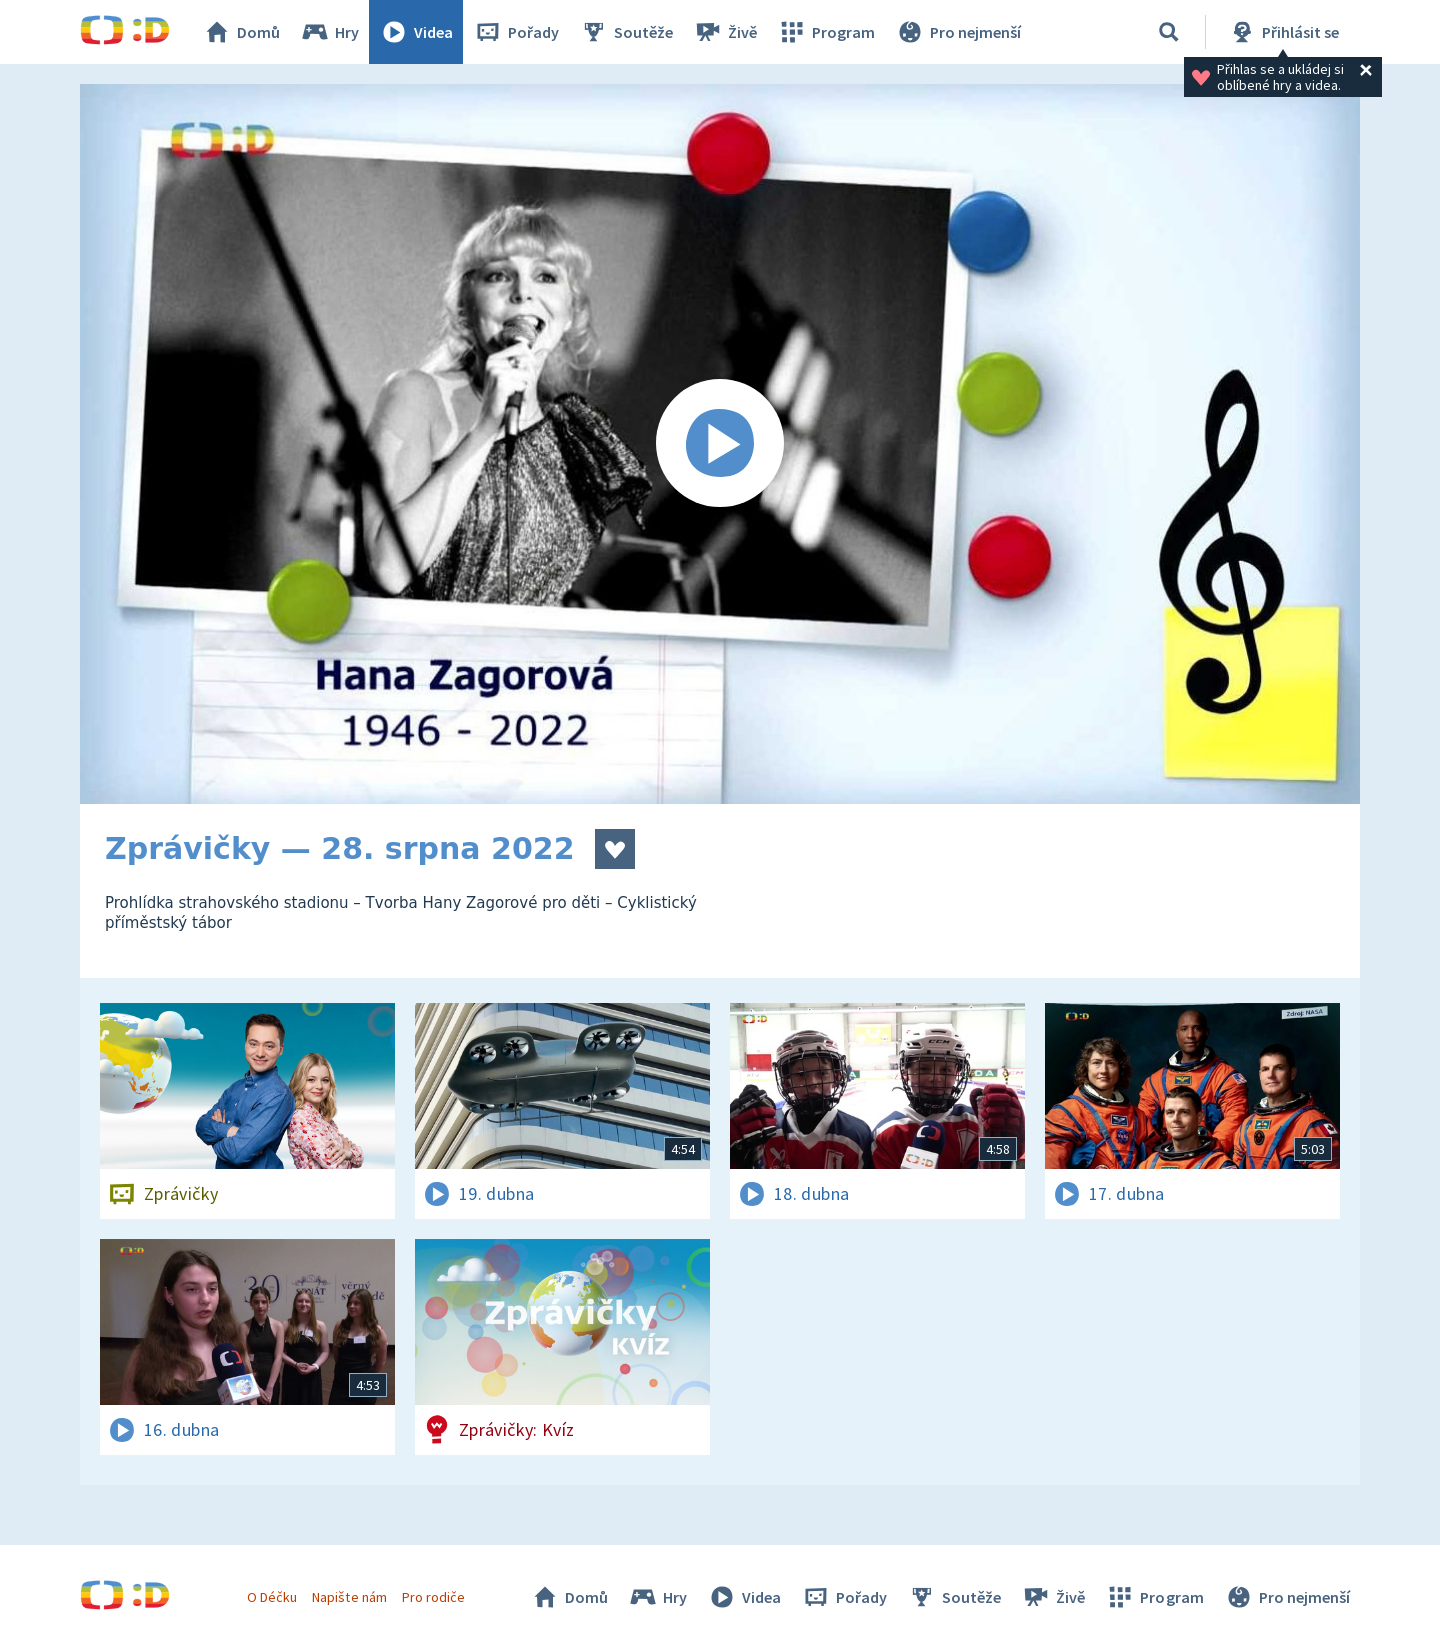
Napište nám (349, 1597)
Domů (241, 32)
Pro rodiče (433, 1597)
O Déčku (272, 1597)
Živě (725, 32)
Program (826, 32)
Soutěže (626, 32)
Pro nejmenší (958, 32)
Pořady (516, 32)
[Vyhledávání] (1169, 32)
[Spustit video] (720, 444)
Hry (329, 32)
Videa (416, 32)
